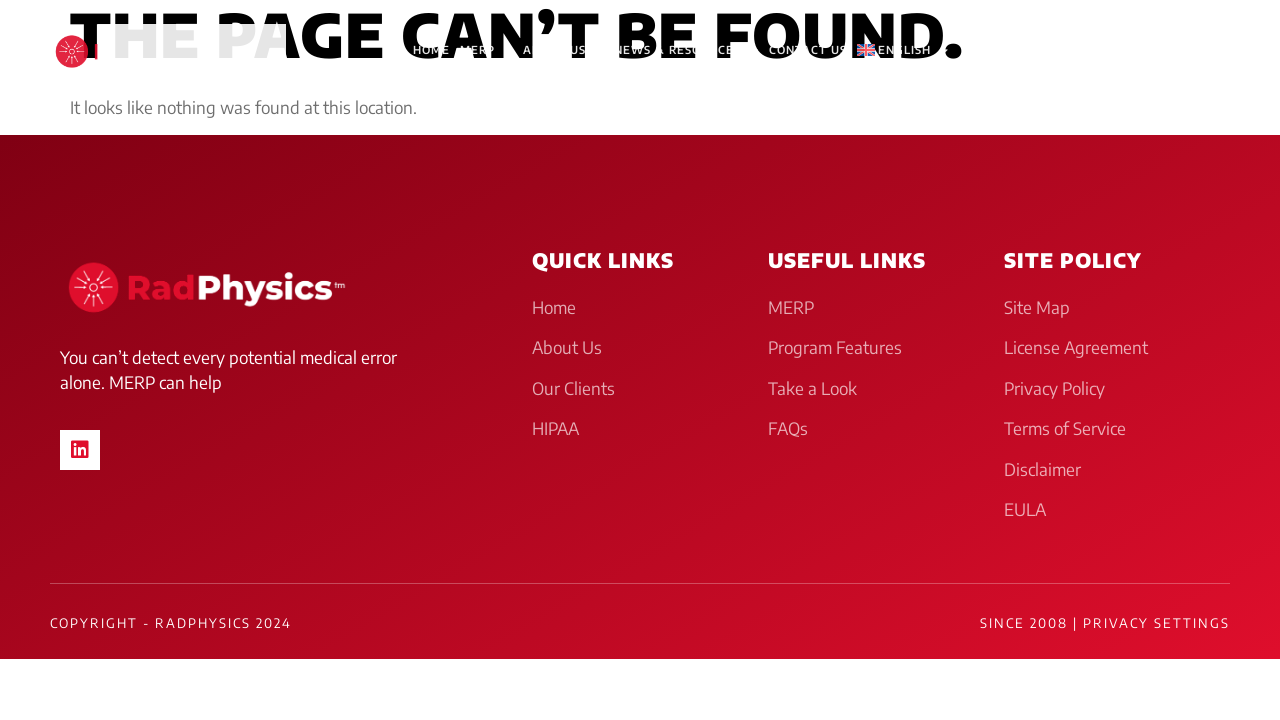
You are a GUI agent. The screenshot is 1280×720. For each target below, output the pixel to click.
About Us (563, 50)
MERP (486, 50)
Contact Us (808, 49)
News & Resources (686, 50)
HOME (431, 49)
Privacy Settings (1156, 623)
